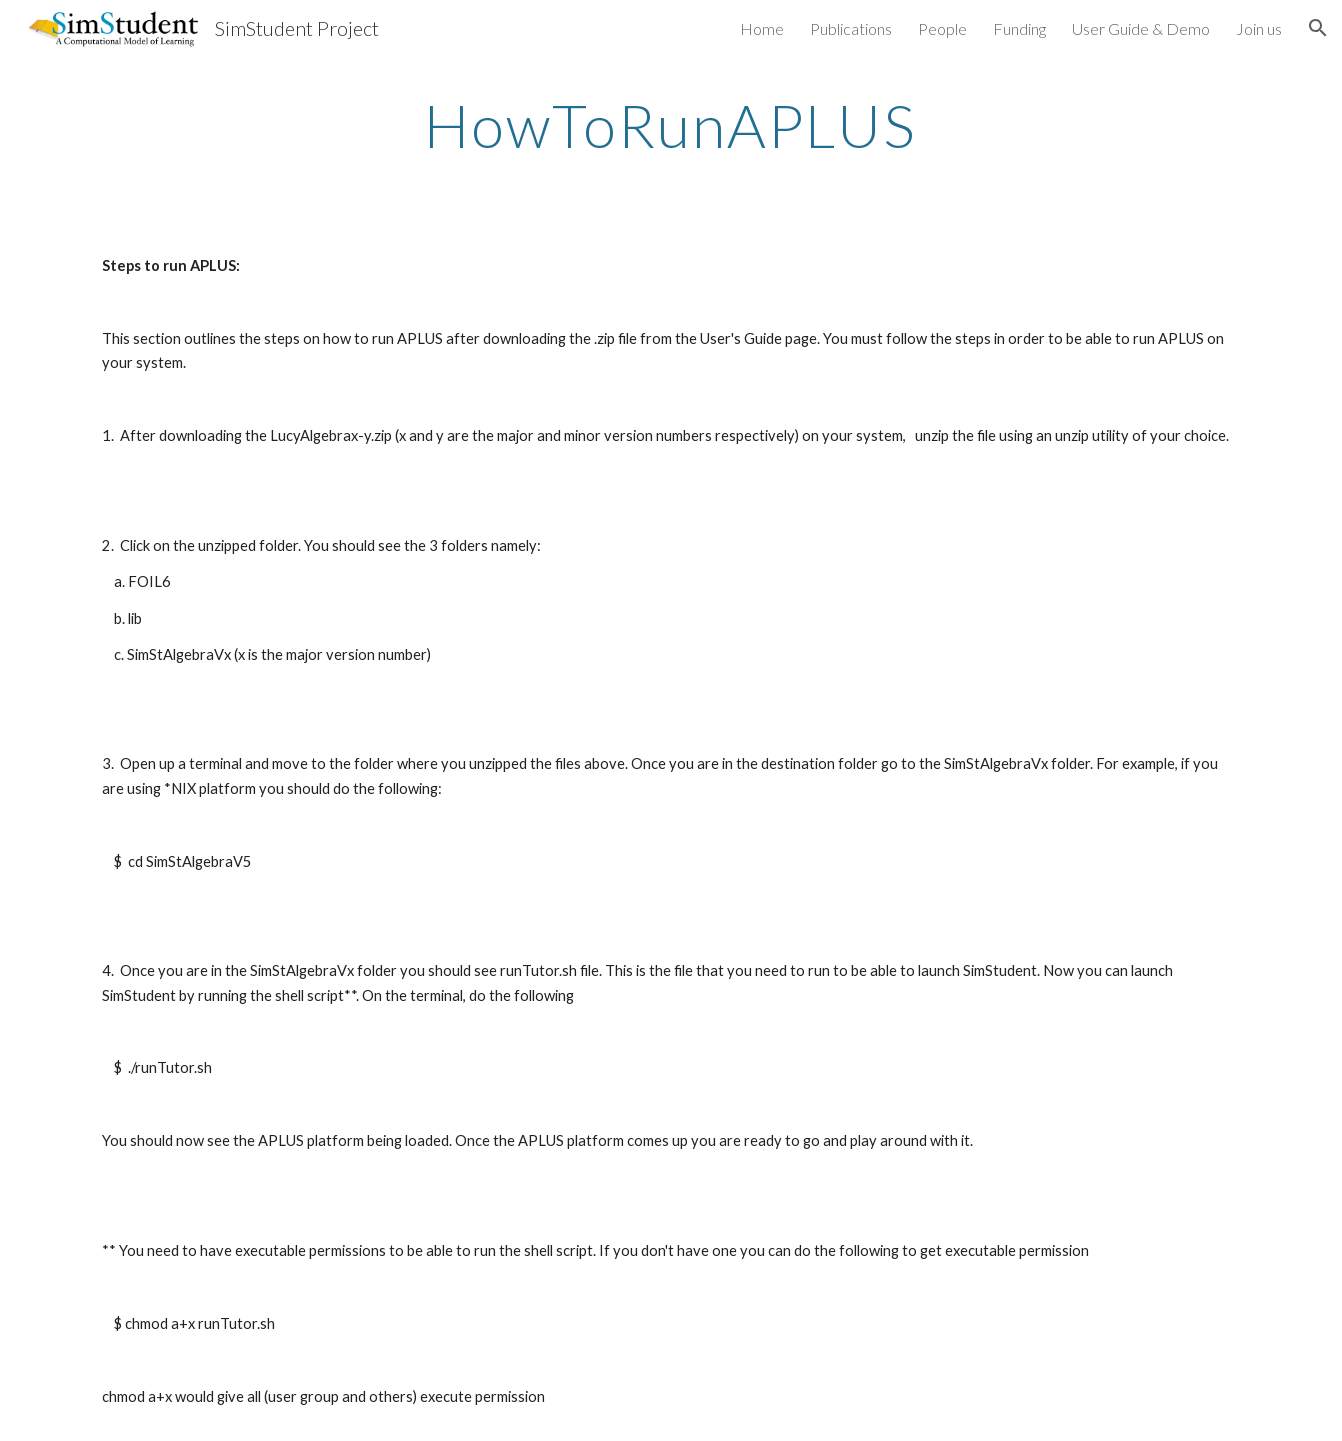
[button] (1318, 28)
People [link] (942, 28)
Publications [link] (851, 28)
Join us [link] (1259, 28)
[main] (671, 125)
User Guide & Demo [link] (1141, 28)
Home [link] (762, 28)
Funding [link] (1019, 28)
